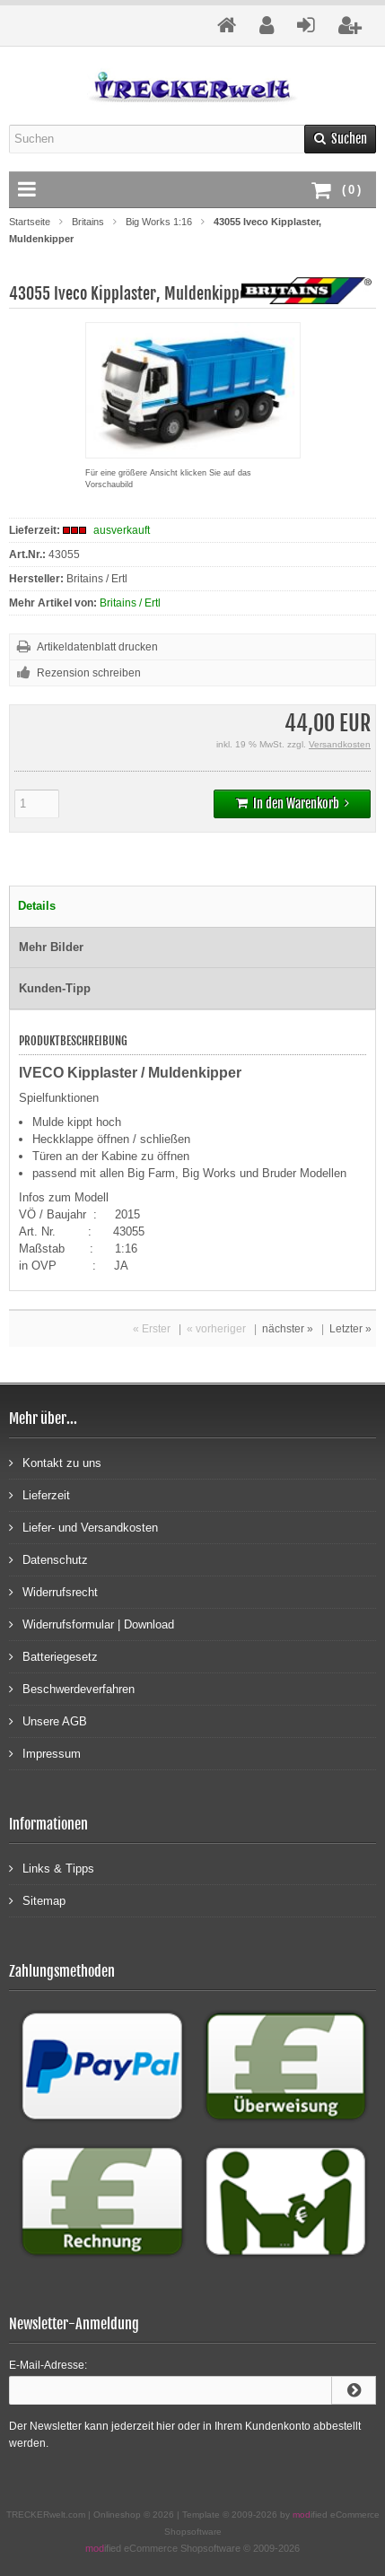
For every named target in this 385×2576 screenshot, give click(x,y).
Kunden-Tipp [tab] (55, 988)
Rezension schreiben (89, 673)
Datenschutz (48, 1559)
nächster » (287, 1329)
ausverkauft (121, 530)
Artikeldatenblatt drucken (97, 647)
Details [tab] (37, 906)
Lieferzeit (39, 1494)
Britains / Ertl (130, 603)
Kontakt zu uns (55, 1462)
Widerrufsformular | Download (91, 1623)
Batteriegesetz (53, 1655)
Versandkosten (340, 744)
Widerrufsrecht (53, 1591)
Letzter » (350, 1329)
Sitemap (37, 1900)
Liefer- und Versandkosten (83, 1526)
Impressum (45, 1752)
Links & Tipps (51, 1867)
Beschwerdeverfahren (72, 1688)
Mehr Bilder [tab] (51, 947)
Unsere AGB (48, 1720)
